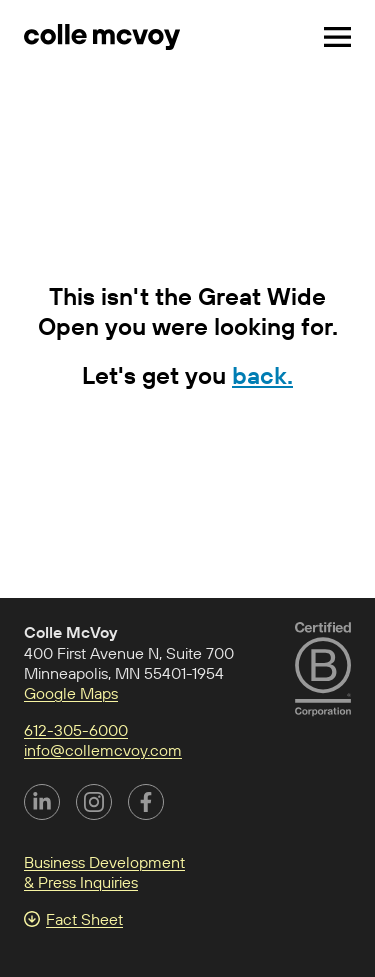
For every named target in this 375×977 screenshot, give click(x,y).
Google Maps (71, 693)
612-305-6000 (76, 730)
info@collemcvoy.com (103, 750)
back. (262, 375)
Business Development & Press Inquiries (104, 872)
